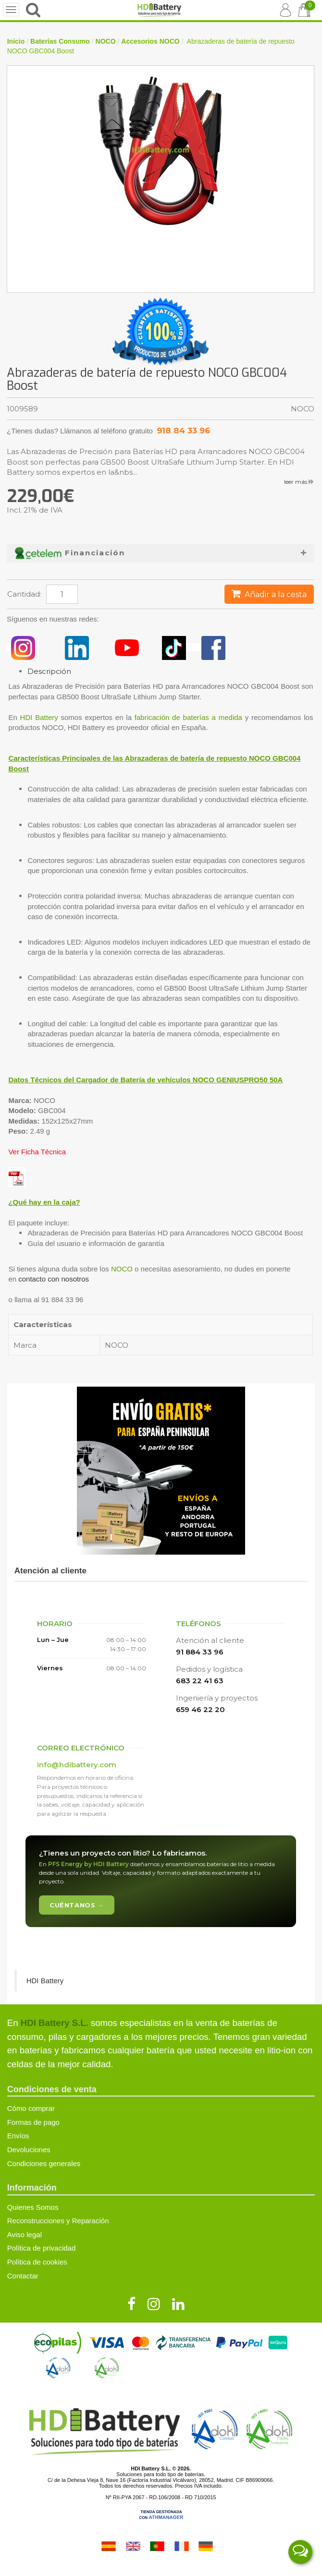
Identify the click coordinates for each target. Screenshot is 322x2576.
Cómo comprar (31, 2108)
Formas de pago (33, 2122)
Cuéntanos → (77, 1905)
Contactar (22, 2276)
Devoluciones (28, 2149)
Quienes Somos (33, 2207)
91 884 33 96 (199, 1651)
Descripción (49, 671)
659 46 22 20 (200, 1709)
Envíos (18, 2136)
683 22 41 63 (199, 1680)
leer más (299, 481)
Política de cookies (37, 2262)
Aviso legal (24, 2234)
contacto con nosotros (53, 1279)
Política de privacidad (41, 2248)
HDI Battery (39, 717)
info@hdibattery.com (76, 1764)
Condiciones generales (44, 2163)
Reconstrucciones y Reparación (58, 2221)
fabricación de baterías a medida (188, 717)
